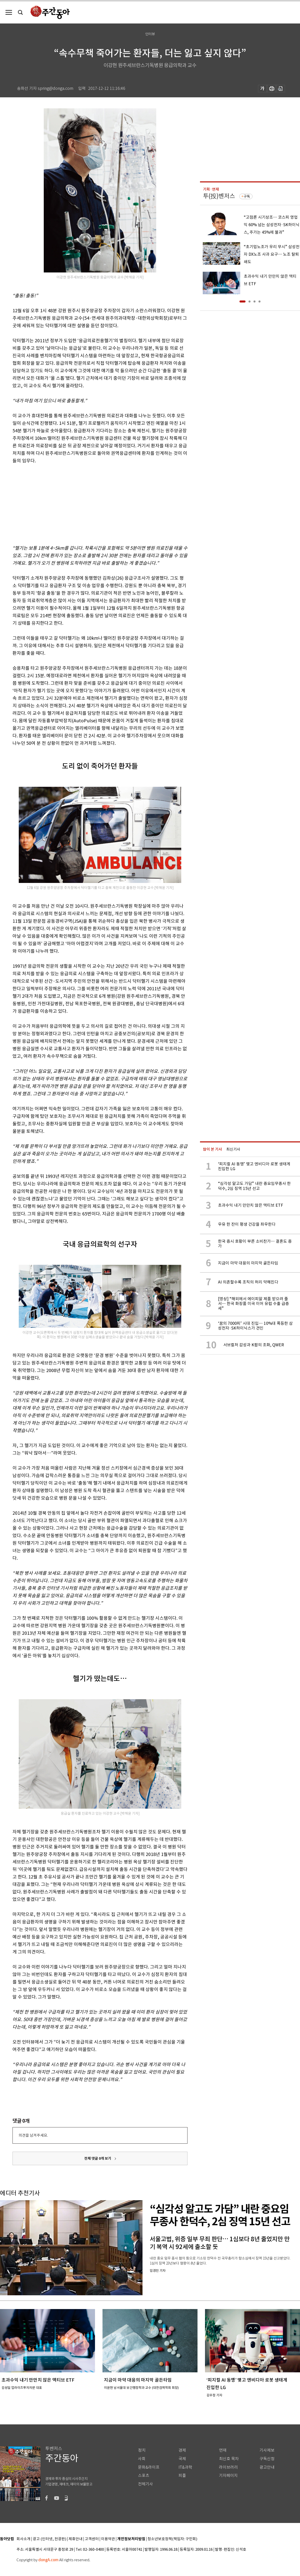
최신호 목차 (229, 2458)
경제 (182, 2450)
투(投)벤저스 (219, 196)
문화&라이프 (149, 2467)
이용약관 (108, 2539)
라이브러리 (228, 2467)
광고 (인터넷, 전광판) (49, 2539)
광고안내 (267, 2467)
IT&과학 (185, 2467)
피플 (182, 2475)
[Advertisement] (87, 503)
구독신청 (267, 2458)
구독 (247, 196)
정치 (142, 2450)
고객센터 (92, 2539)
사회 (142, 2458)
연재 (222, 2450)
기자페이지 (228, 2475)
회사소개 (23, 2539)
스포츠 (143, 2475)
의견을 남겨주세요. (33, 2135)
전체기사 (145, 2484)
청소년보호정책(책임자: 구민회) (172, 2539)
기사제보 (267, 2450)
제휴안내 (75, 2539)
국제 (182, 2458)
